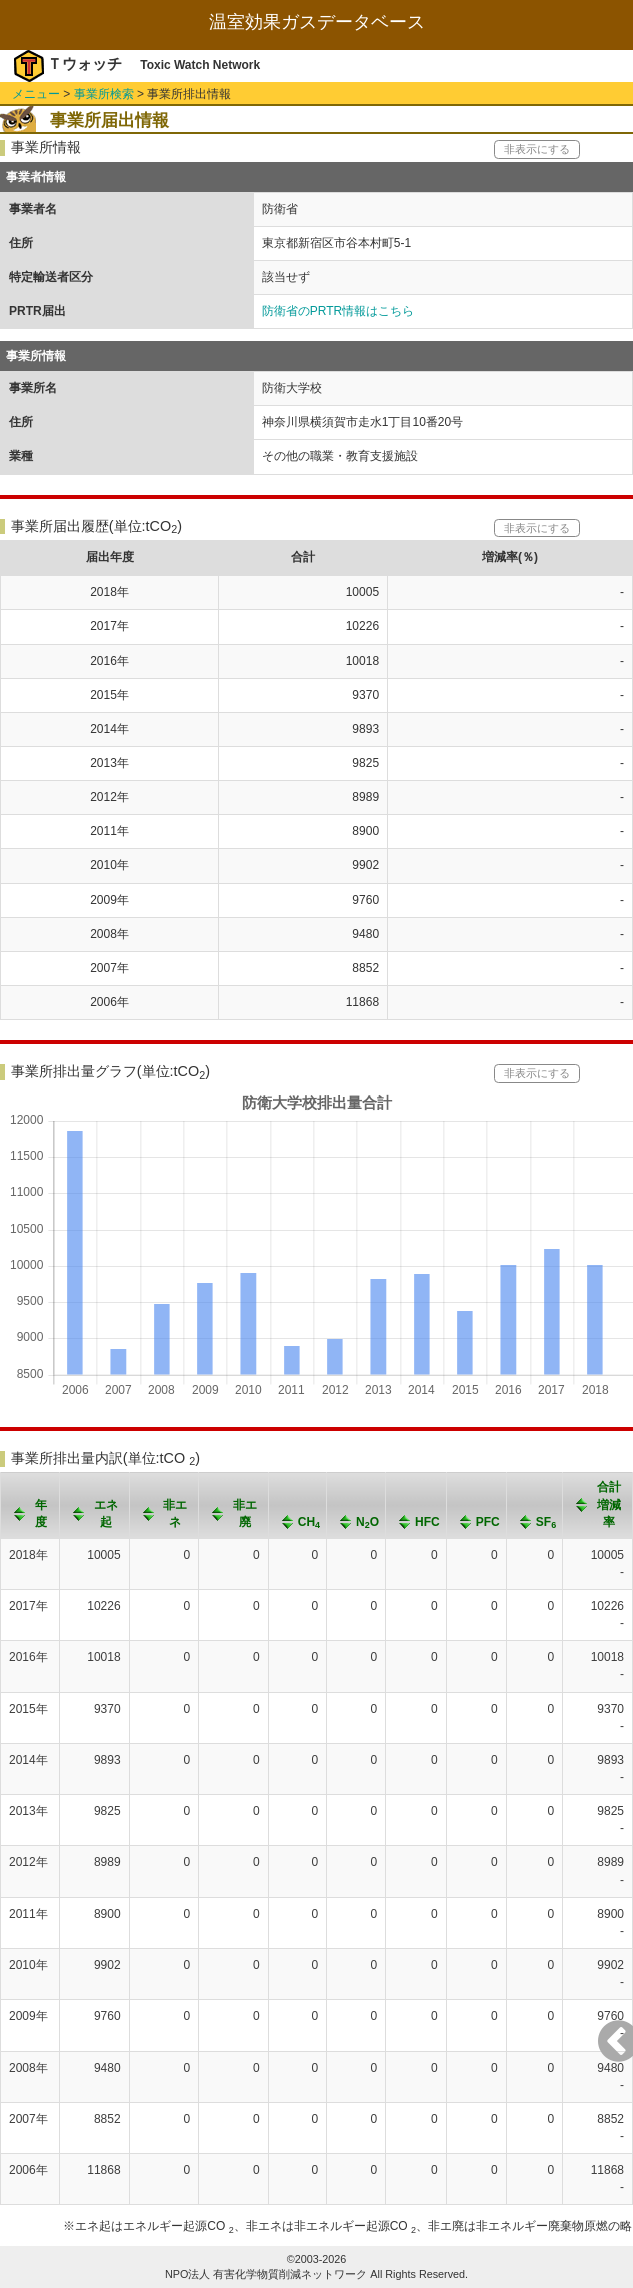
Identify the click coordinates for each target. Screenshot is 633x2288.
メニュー (36, 94)
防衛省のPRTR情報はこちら (338, 311)
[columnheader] (30, 1505)
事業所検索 (104, 94)
